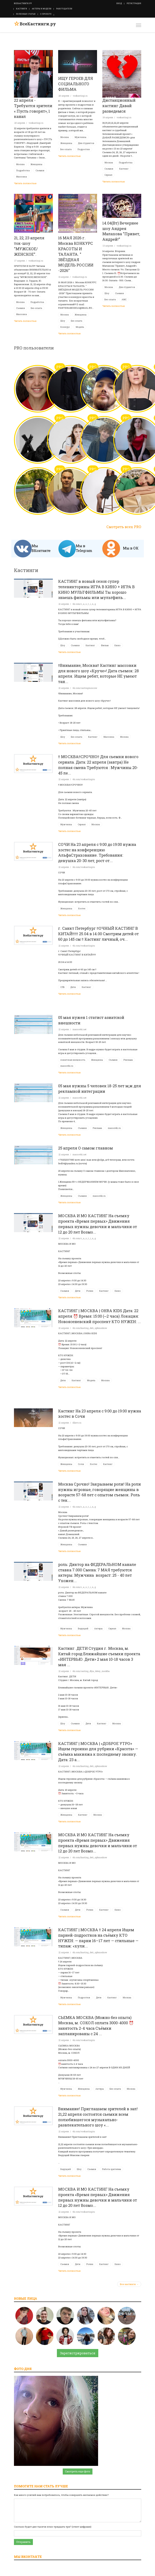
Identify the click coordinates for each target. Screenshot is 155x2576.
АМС (124, 299)
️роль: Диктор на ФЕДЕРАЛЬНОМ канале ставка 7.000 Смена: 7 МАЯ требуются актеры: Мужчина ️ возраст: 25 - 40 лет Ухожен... (97, 1572)
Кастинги (21, 9)
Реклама (128, 1059)
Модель (80, 326)
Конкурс (65, 326)
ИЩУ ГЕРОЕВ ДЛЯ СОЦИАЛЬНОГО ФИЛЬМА (75, 84)
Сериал (108, 174)
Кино (117, 645)
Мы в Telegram (84, 548)
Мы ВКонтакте (41, 548)
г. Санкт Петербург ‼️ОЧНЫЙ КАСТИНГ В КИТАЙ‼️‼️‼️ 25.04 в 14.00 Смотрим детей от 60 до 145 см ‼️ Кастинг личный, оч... (98, 934)
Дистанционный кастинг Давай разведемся (119, 106)
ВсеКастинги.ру (38, 24)
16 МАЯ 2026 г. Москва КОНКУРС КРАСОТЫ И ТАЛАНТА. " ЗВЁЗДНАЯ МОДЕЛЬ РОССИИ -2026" (75, 254)
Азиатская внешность (72, 1059)
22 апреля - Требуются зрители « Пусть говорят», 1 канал (33, 108)
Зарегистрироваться (77, 2353)
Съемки (40, 170)
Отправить (23, 2542)
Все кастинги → (129, 2284)
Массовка (21, 176)
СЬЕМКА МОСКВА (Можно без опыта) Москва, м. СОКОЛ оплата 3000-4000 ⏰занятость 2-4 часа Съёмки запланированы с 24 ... (96, 2025)
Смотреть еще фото (77, 2471)
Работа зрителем (111, 2169)
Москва (20, 164)
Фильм (105, 645)
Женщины (36, 164)
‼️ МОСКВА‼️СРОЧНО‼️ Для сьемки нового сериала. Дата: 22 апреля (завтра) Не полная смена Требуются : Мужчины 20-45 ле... (98, 764)
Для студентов (86, 143)
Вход (119, 3)
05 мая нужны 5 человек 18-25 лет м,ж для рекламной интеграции (99, 1088)
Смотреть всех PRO (123, 526)
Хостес (81, 908)
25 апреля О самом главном (85, 1148)
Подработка (23, 170)
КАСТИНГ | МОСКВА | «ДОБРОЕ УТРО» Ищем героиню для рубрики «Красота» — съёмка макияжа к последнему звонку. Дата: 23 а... (98, 1751)
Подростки (83, 149)
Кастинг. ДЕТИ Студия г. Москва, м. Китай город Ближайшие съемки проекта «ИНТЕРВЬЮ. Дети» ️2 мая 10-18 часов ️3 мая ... (99, 1656)
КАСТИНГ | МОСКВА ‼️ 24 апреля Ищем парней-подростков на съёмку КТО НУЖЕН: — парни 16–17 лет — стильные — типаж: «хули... (98, 1937)
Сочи (81, 1464)
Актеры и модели (41, 9)
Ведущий (83, 1628)
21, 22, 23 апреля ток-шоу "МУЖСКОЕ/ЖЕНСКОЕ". (29, 246)
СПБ (62, 987)
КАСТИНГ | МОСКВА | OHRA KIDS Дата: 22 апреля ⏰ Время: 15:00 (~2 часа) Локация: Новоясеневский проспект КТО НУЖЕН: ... (99, 1316)
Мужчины (80, 137)
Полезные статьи (26, 14)
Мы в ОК (131, 548)
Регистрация (134, 3)
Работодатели (64, 9)
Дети (73, 987)
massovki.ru (66, 1065)
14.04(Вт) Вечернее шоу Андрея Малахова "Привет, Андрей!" (121, 231)
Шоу (62, 320)
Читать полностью (25, 183)
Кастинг (124, 168)
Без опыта (66, 149)
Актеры (98, 1628)
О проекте (46, 14)
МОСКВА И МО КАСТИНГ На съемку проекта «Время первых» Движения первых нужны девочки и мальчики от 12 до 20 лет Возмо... (97, 1223)
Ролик (89, 1290)
